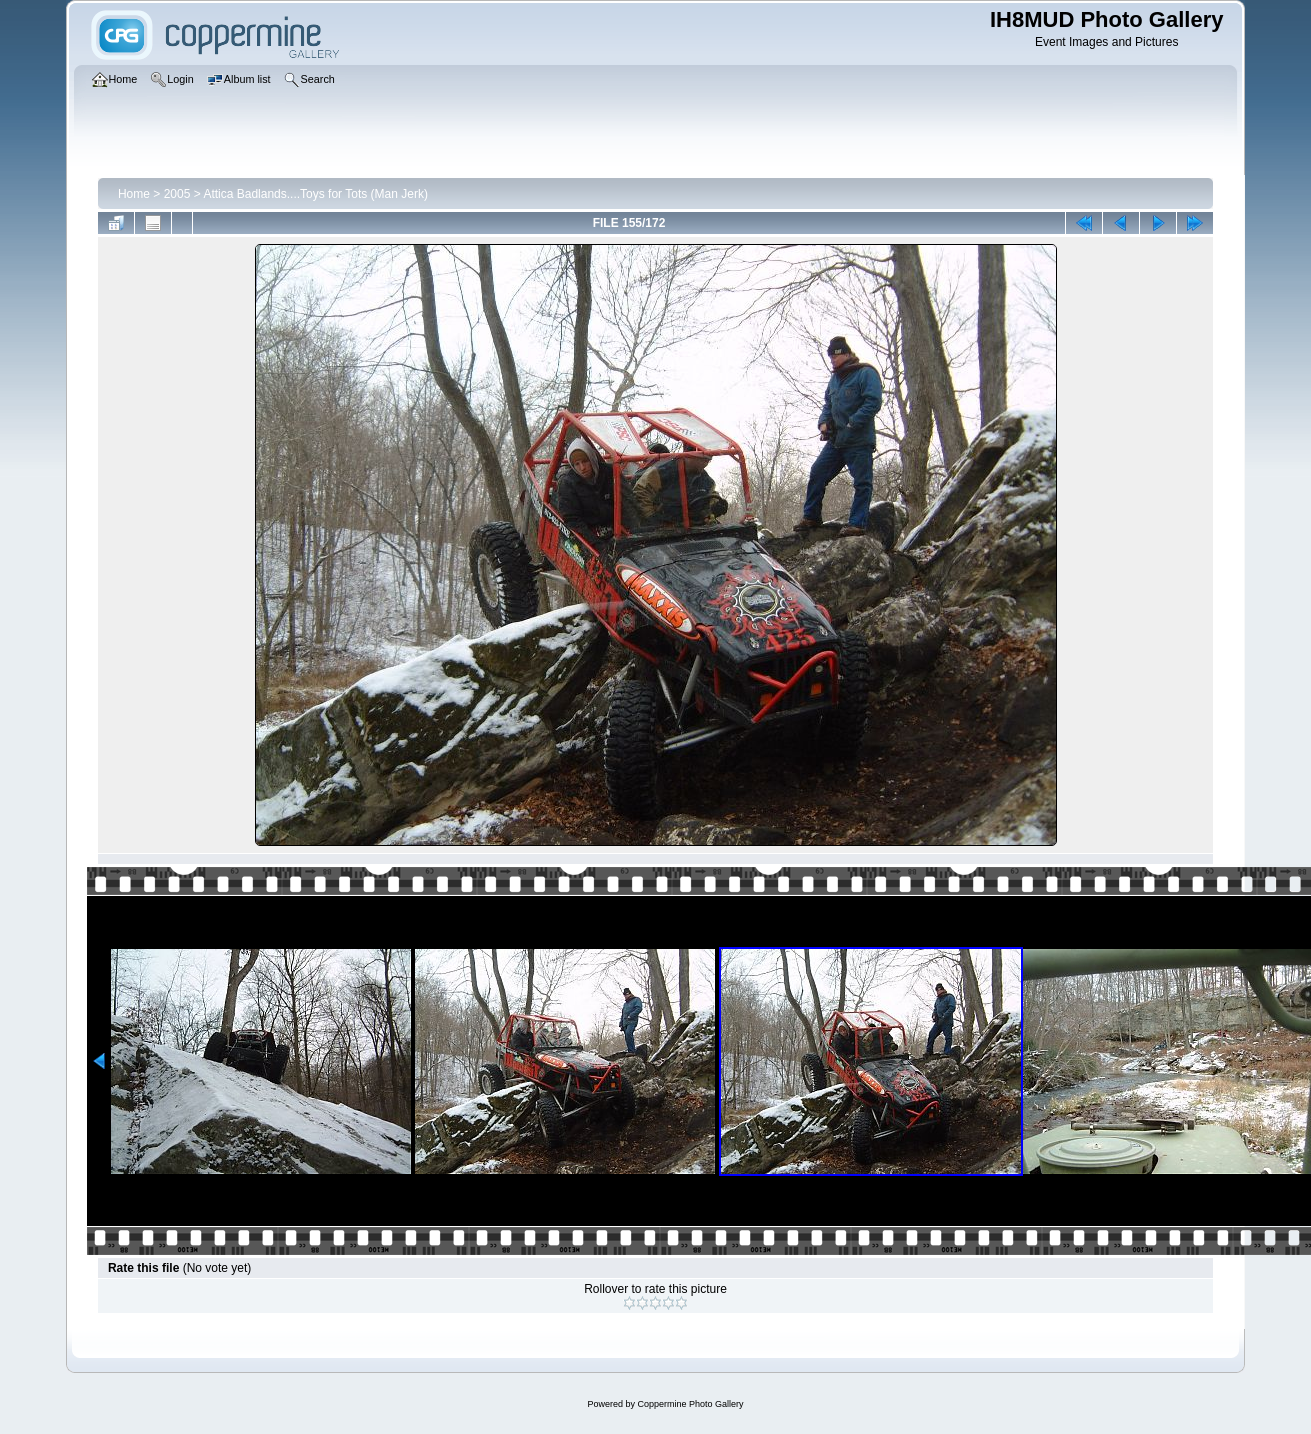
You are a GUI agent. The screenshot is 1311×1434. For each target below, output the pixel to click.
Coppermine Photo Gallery (690, 1404)
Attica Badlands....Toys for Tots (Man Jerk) (315, 194)
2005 (177, 194)
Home (134, 194)
